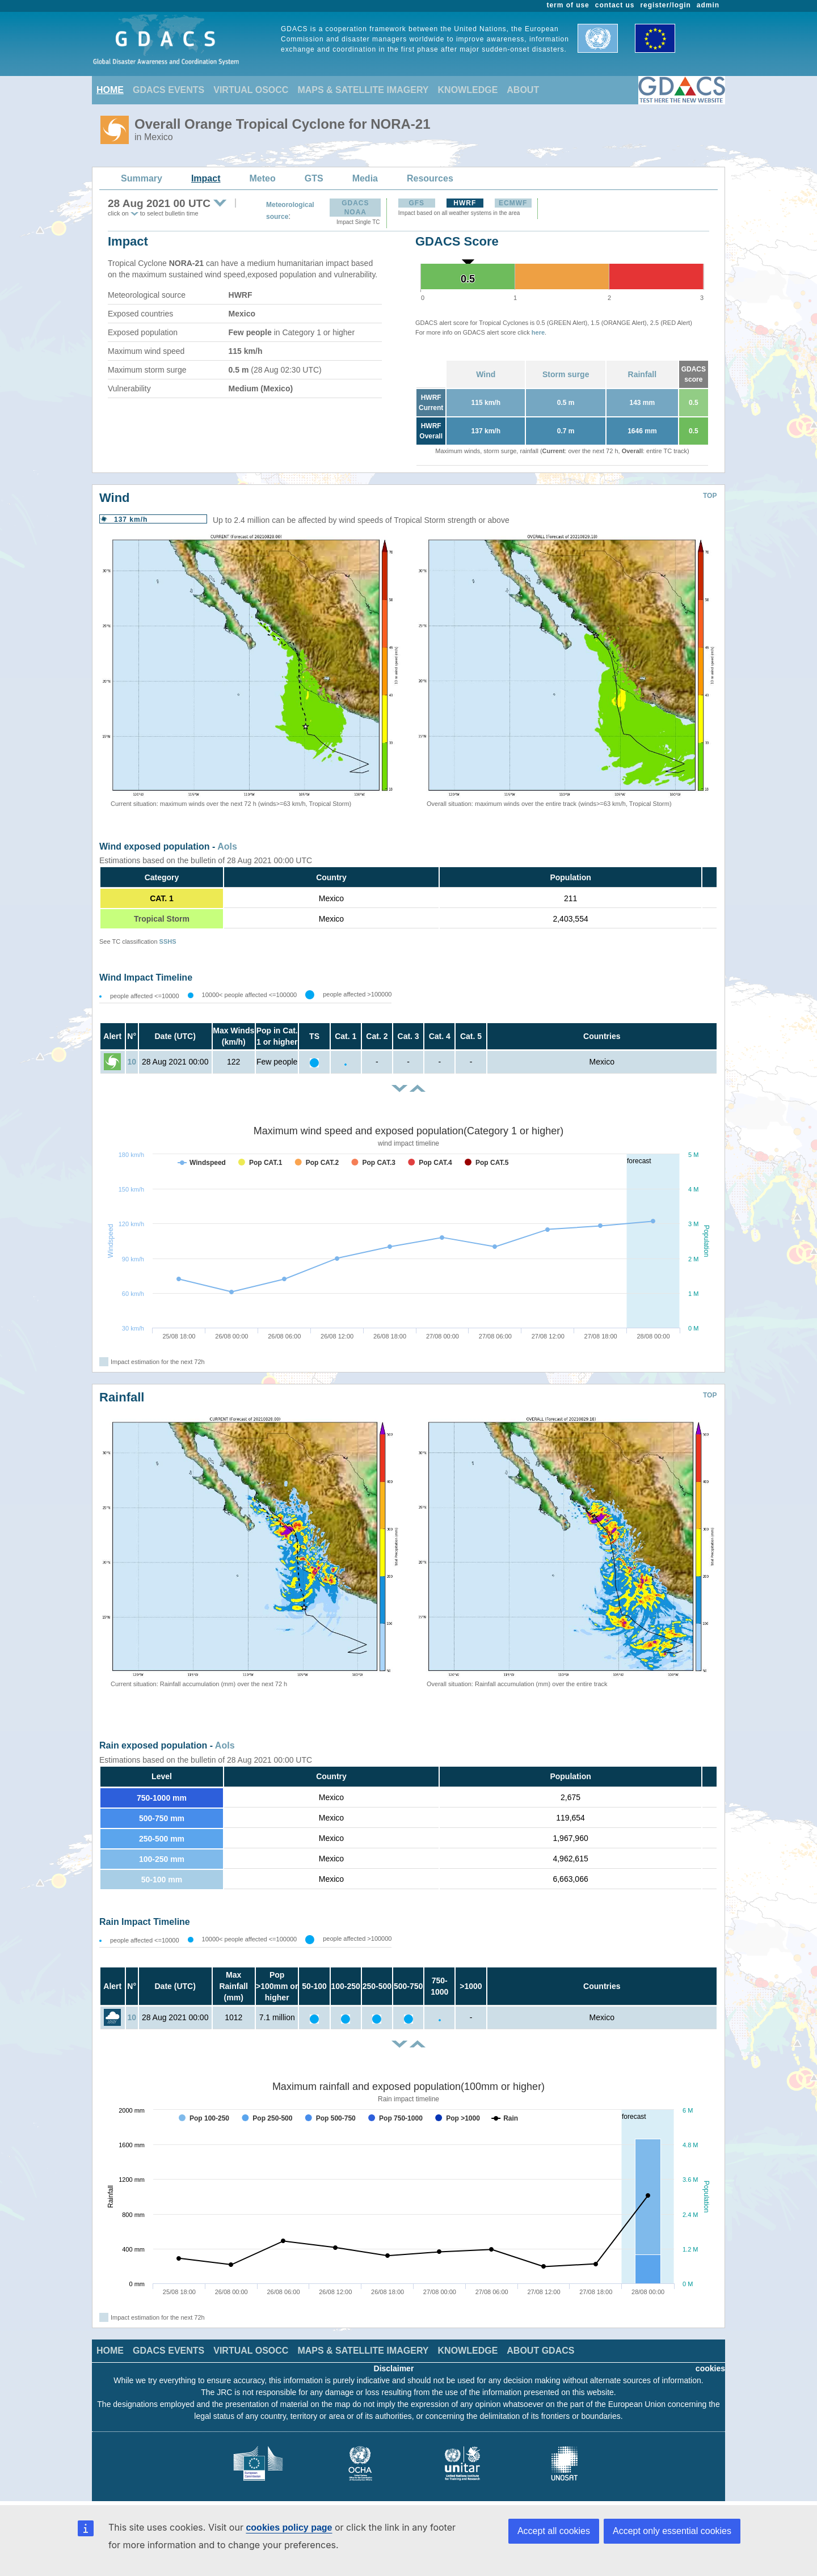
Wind (485, 374)
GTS (314, 178)
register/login (665, 5)
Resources (430, 178)
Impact (206, 178)
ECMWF (513, 203)
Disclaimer (394, 2368)
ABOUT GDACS (540, 2350)
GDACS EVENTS (168, 90)
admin (708, 5)
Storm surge (565, 374)
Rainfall (642, 374)
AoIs (227, 846)
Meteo (263, 178)
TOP (710, 496)
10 (131, 1061)
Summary (141, 178)
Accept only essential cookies (672, 2531)
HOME (110, 90)
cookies (710, 2368)
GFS (416, 203)
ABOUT (523, 90)
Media (365, 178)
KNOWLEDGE (468, 90)
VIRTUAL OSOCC (250, 90)
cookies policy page (289, 2527)
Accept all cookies (553, 2531)
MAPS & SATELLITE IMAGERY (362, 90)
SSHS (167, 941)
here (538, 332)
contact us (615, 5)
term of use (568, 5)
